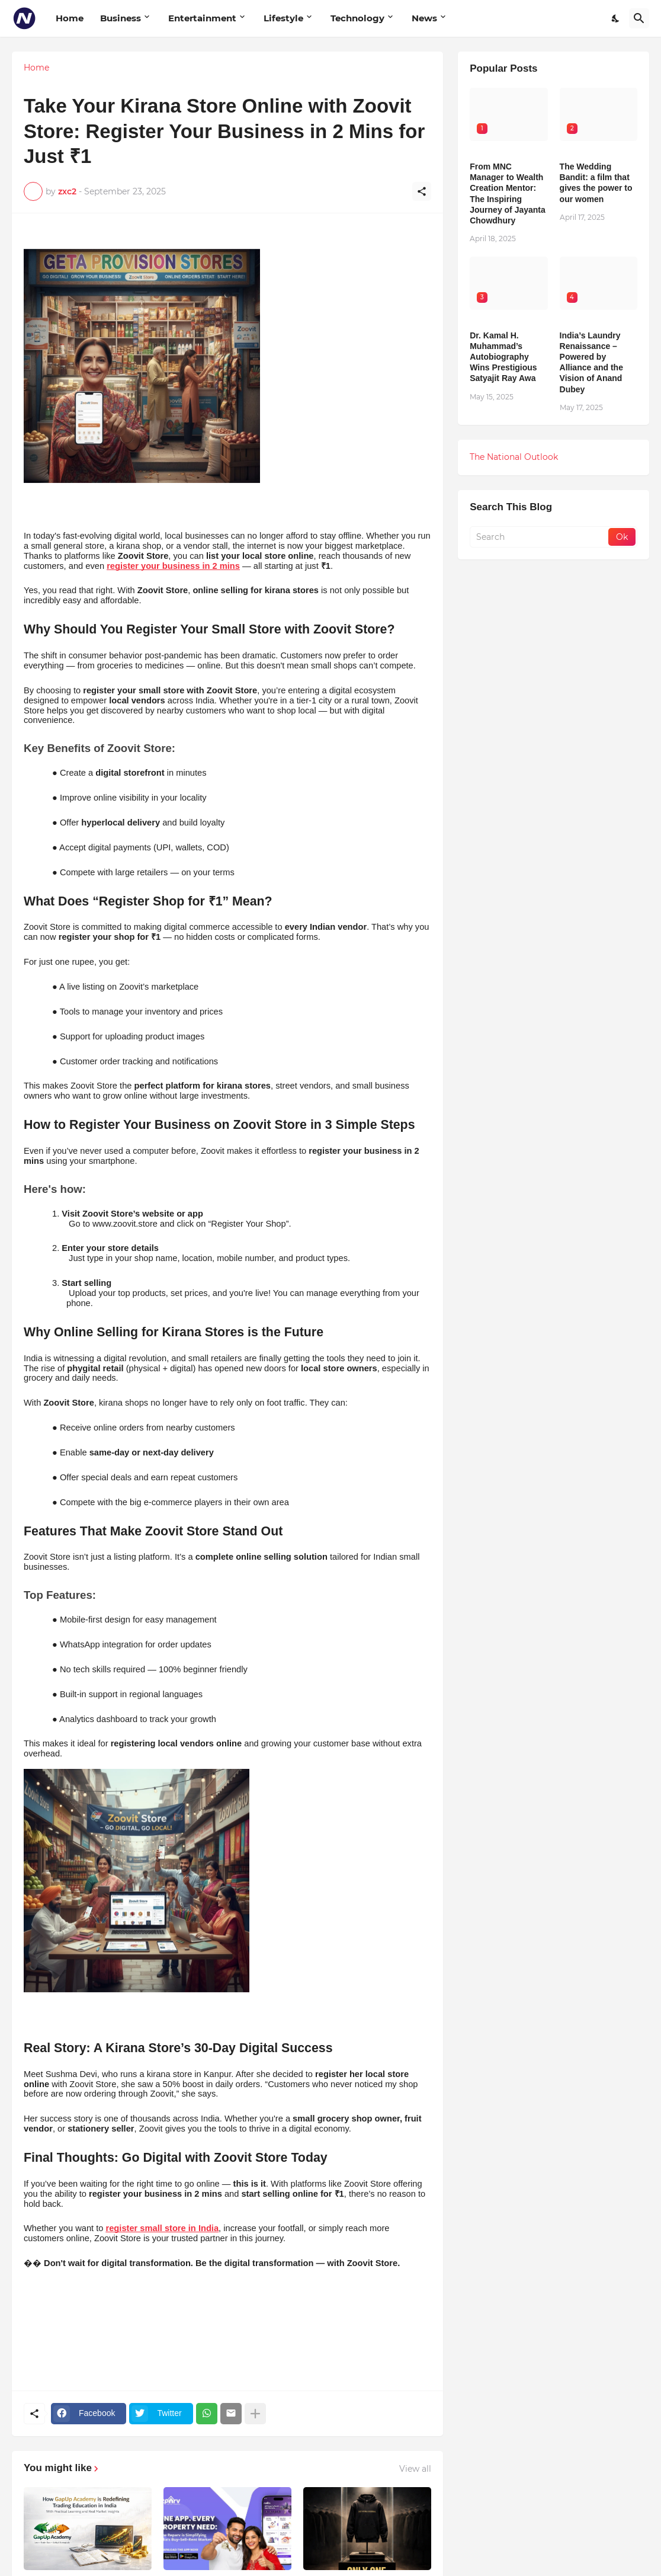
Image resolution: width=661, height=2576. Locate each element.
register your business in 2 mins (173, 566)
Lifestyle (283, 18)
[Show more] (255, 2413)
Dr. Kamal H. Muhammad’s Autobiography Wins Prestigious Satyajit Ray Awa (503, 357)
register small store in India (162, 2228)
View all (415, 2469)
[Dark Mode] (616, 18)
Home (70, 18)
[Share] (421, 191)
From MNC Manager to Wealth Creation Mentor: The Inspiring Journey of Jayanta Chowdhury (508, 193)
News (424, 18)
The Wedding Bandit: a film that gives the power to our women (596, 183)
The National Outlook (514, 457)
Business (120, 18)
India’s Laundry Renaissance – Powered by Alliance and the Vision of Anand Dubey (591, 362)
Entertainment (202, 18)
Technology (357, 18)
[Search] (639, 18)
